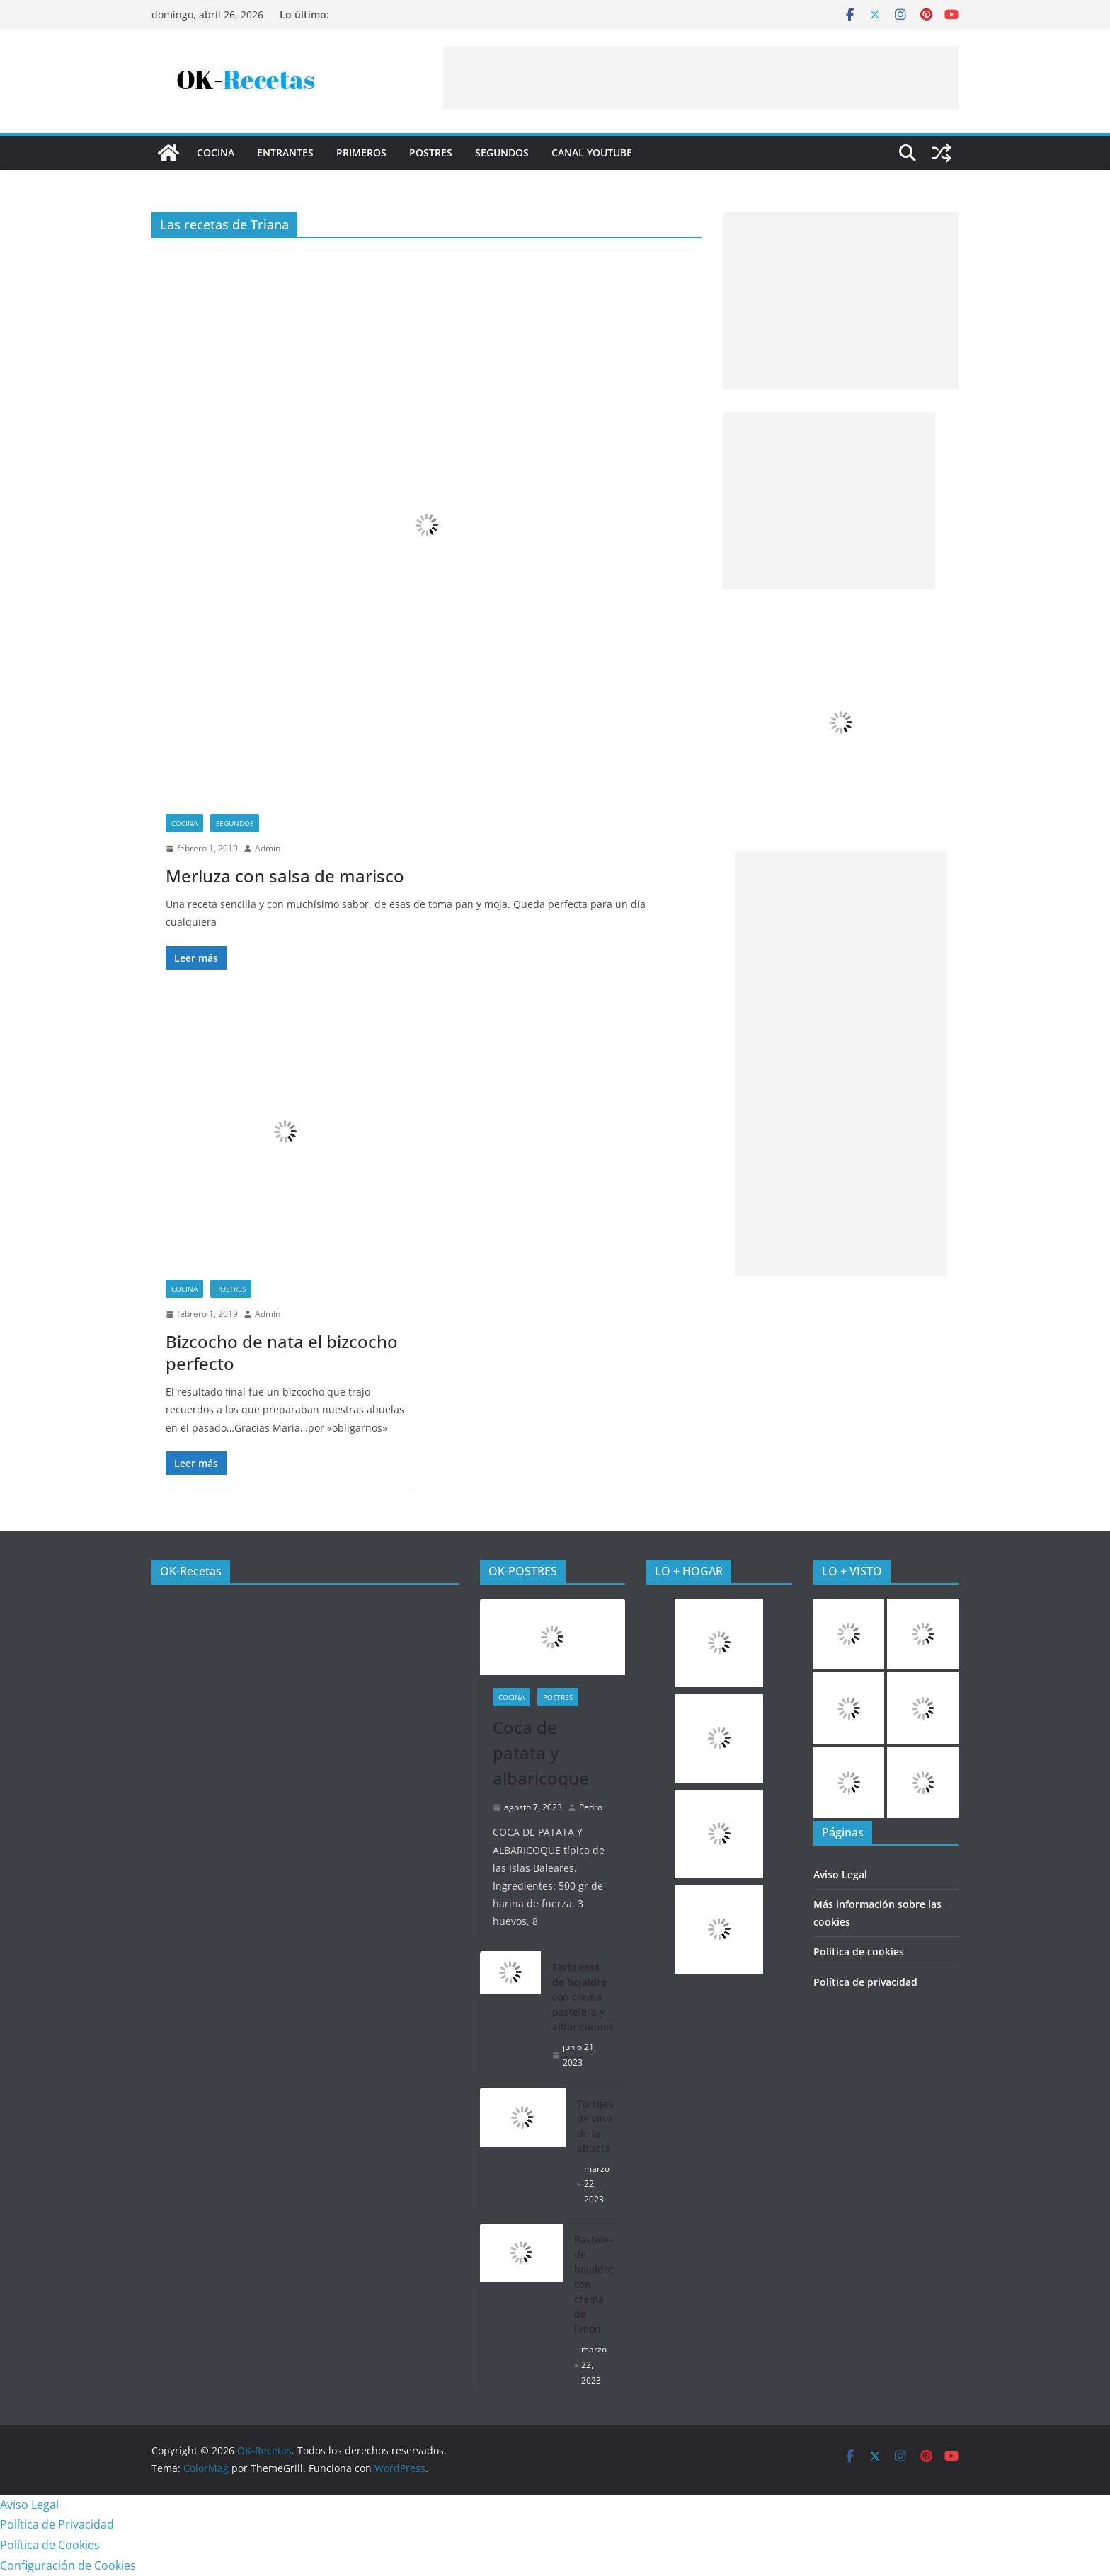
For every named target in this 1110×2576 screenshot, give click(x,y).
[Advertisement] (701, 78)
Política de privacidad (865, 1982)
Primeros (361, 152)
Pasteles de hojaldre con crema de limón (594, 2284)
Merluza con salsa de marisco (285, 875)
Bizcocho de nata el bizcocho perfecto (282, 1352)
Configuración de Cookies (68, 2565)
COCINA (215, 152)
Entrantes (285, 152)
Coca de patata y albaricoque (541, 1752)
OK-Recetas (191, 1571)
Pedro (590, 1807)
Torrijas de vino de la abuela (595, 2126)
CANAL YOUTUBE (591, 152)
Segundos (502, 152)
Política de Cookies (50, 2545)
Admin (267, 848)
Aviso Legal (840, 1874)
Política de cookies (858, 1951)
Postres (430, 152)
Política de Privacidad (57, 2524)
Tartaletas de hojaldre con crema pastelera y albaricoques (583, 1996)
